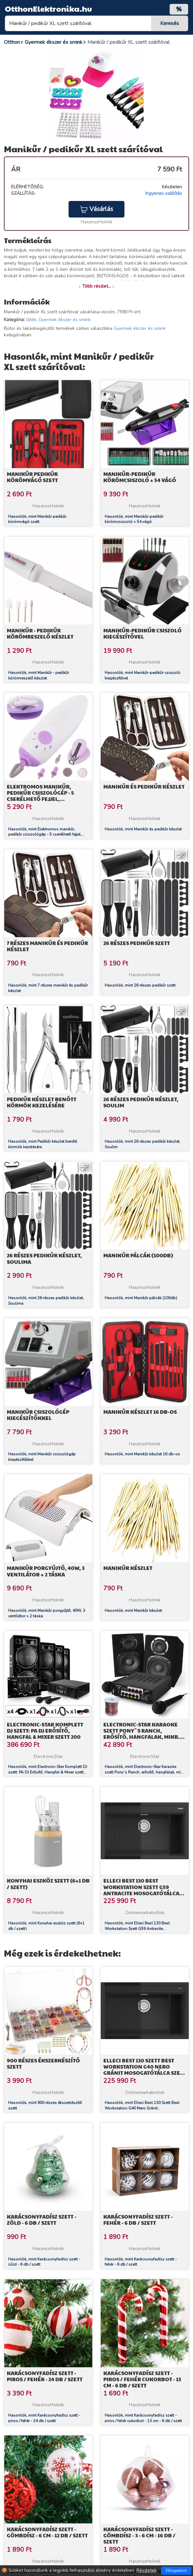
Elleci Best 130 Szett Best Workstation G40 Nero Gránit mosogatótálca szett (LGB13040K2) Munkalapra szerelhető (144, 2073)
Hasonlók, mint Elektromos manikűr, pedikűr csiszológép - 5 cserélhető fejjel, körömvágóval (45, 835)
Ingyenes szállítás (163, 193)
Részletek (146, 2570)
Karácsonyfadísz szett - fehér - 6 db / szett (138, 2219)
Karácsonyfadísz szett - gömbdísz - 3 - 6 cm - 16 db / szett (139, 2535)
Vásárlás (96, 209)
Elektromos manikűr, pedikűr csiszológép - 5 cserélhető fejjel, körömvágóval (40, 796)
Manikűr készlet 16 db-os (140, 1411)
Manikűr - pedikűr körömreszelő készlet (40, 633)
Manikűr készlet (127, 1568)
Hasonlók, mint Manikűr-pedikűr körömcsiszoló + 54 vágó (134, 519)
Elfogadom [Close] (176, 2570)
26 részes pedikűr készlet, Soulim (140, 1102)
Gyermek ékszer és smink (65, 320)
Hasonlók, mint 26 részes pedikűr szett (140, 985)
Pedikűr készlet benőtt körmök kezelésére (41, 1102)
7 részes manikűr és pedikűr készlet (47, 946)
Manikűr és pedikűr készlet (144, 786)
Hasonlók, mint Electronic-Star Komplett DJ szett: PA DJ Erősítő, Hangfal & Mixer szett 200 (47, 1772)
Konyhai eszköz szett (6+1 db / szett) (48, 1883)
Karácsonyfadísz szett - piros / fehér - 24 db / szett (45, 2376)
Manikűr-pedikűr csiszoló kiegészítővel (142, 633)
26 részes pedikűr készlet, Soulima (44, 1258)
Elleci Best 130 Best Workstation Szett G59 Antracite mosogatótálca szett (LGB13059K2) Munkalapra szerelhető (141, 1893)
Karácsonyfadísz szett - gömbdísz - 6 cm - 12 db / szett (47, 2532)
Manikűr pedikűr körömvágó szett (32, 477)
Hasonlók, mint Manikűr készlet (133, 1610)
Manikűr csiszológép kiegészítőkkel (38, 1415)
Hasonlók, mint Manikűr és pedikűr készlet (143, 829)
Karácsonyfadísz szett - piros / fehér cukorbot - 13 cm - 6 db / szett (142, 2379)
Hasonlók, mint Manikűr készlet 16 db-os (142, 1454)
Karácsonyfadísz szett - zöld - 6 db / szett (41, 2219)
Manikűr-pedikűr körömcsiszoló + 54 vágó (139, 477)
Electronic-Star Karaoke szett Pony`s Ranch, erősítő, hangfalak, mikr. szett (141, 1734)
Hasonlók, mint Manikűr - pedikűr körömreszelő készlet (38, 675)
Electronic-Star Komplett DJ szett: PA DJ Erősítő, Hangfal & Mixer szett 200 (45, 1730)
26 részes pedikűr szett (136, 943)
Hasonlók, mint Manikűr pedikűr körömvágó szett (37, 519)
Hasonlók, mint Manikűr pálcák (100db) (141, 1297)
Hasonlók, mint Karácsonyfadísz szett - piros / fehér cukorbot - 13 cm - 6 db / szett (143, 2418)
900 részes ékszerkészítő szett (43, 2063)
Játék (31, 320)
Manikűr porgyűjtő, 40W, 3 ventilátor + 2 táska (45, 1571)
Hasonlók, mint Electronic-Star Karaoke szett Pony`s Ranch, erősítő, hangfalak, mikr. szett (145, 1772)
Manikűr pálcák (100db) (138, 1255)
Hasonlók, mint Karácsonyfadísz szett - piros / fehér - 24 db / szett (44, 2418)
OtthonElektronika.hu (48, 8)
